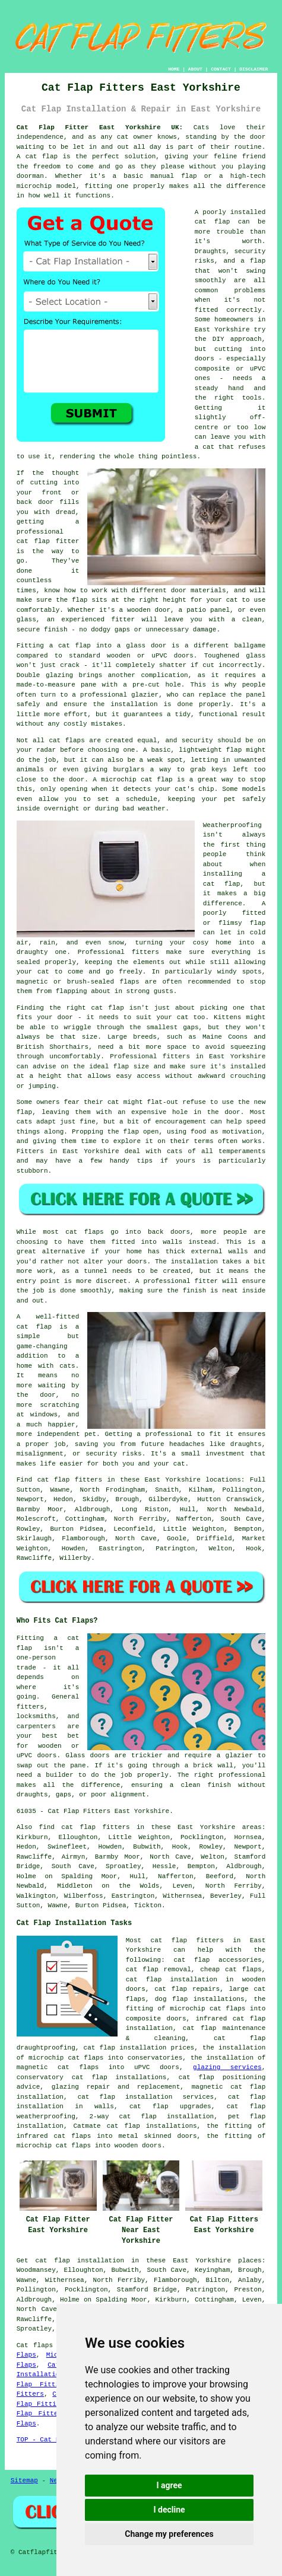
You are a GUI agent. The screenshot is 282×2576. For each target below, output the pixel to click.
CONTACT (221, 69)
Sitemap (24, 2480)
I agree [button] (169, 2485)
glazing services (227, 2067)
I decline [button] (169, 2509)
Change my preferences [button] (169, 2534)
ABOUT (195, 69)
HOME (173, 69)
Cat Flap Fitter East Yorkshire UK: (100, 127)
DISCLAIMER (253, 69)
